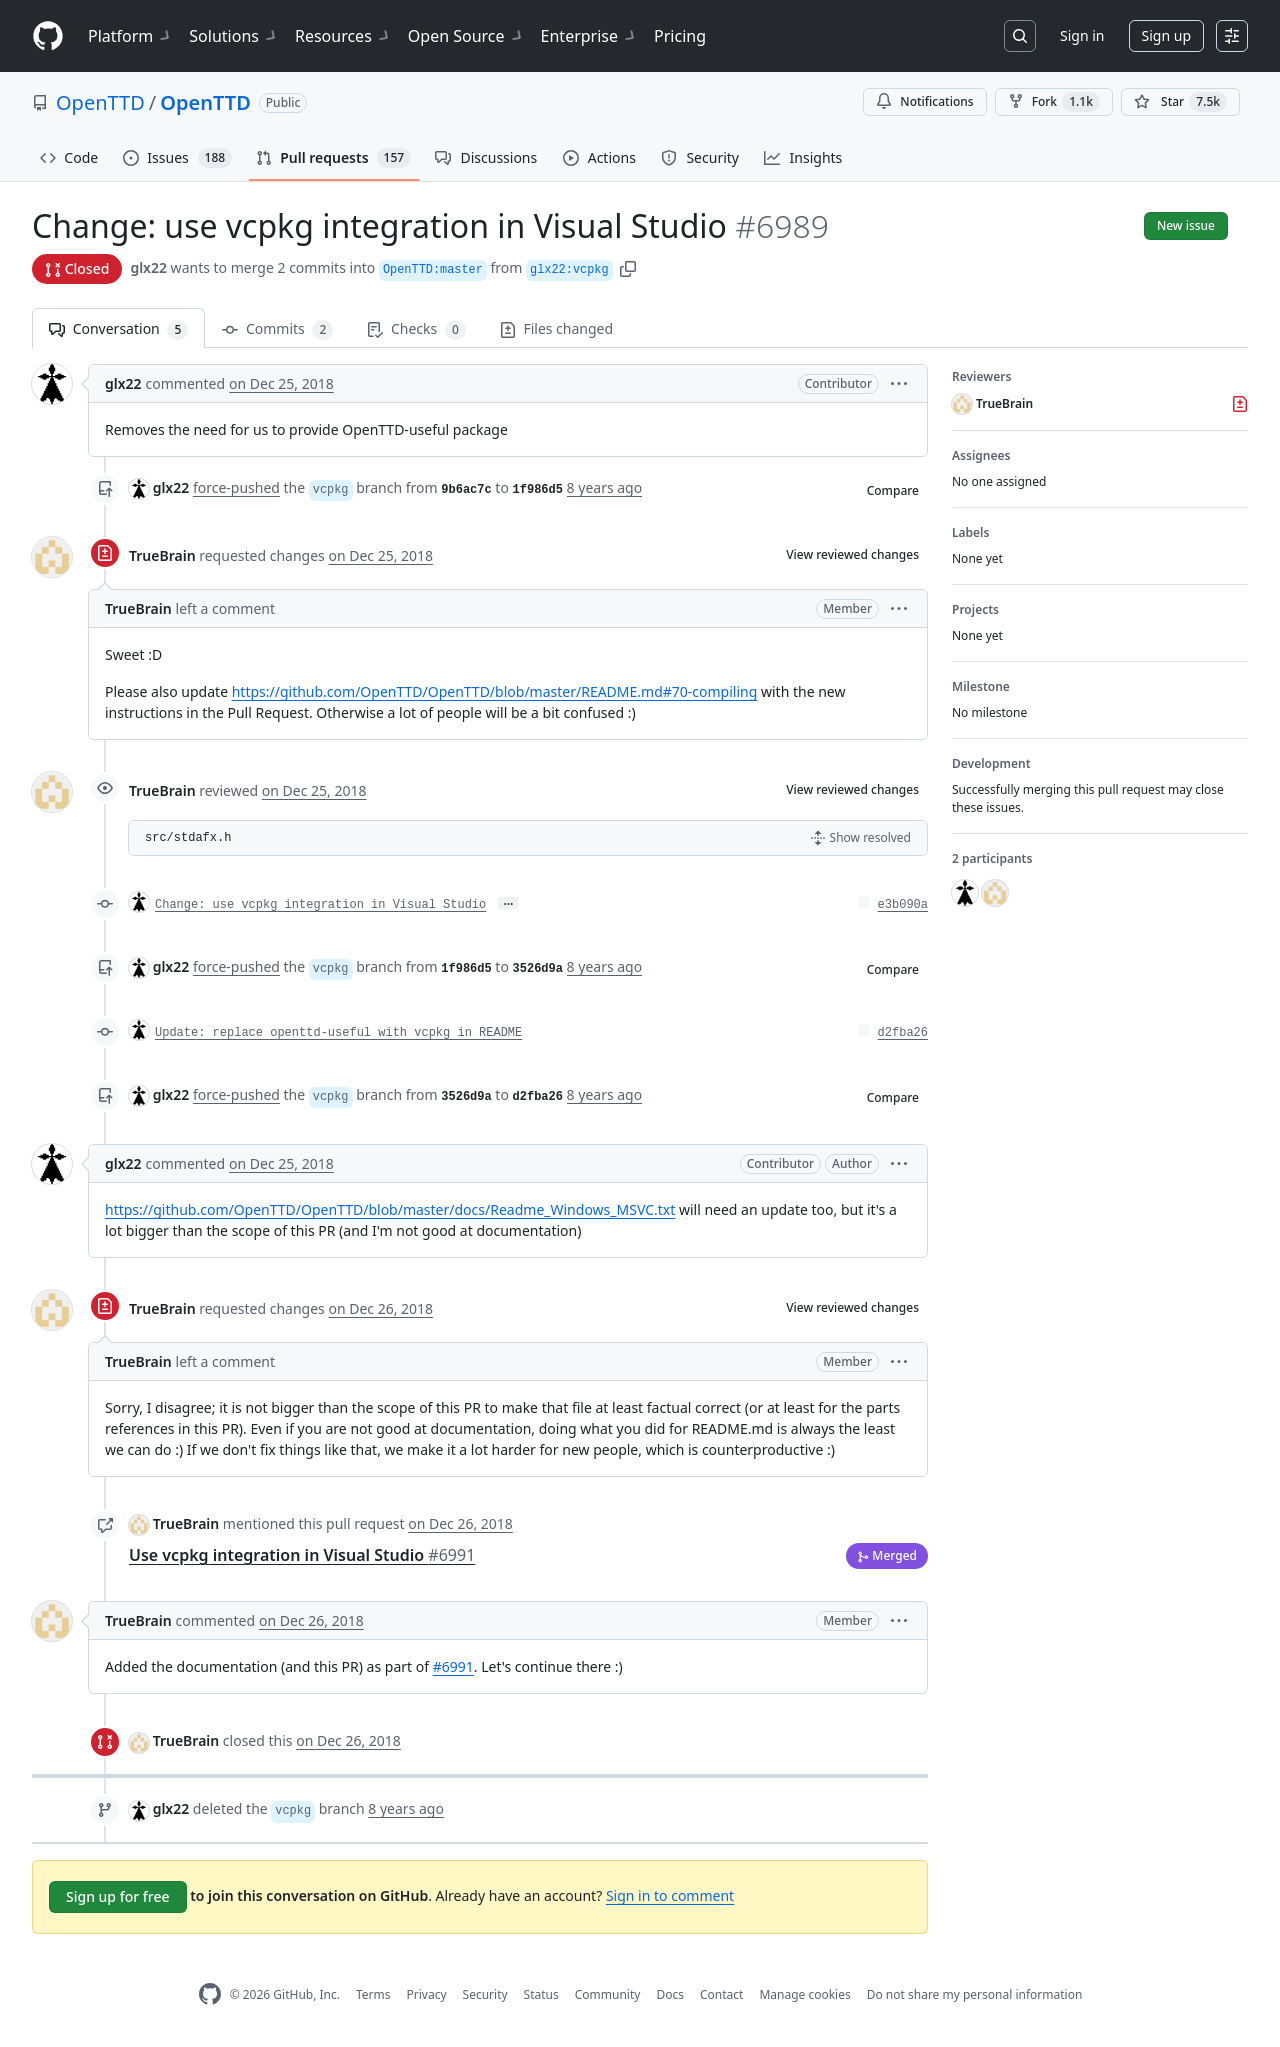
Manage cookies (804, 1994)
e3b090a (903, 905)
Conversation (118, 329)
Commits (277, 329)
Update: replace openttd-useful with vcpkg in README (338, 1033)
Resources (343, 36)
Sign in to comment (670, 1895)
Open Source (466, 36)
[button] (628, 267)
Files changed (556, 328)
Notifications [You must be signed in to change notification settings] (924, 101)
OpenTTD (100, 102)
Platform (130, 36)
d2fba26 (903, 1033)
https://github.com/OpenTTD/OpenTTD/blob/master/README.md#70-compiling (495, 691)
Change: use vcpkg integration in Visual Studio (320, 905)
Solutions (234, 36)
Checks (416, 329)
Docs (670, 1994)
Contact (721, 1994)
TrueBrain (162, 555)
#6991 (453, 1666)
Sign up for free (118, 1896)
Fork (1054, 102)
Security (485, 1994)
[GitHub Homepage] (210, 1994)
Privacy (427, 1994)
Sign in (1082, 35)
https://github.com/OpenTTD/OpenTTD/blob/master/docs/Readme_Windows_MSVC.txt (390, 1209)
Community (608, 1994)
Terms (373, 1994)
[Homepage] (48, 36)
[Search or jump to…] (1020, 36)
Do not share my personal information (975, 1994)
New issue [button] (1186, 225)
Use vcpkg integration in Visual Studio (302, 1555)
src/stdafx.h (188, 838)
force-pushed (236, 487)
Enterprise (589, 36)
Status (541, 1994)
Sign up (1166, 35)
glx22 (148, 267)
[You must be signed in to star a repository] (1180, 102)
